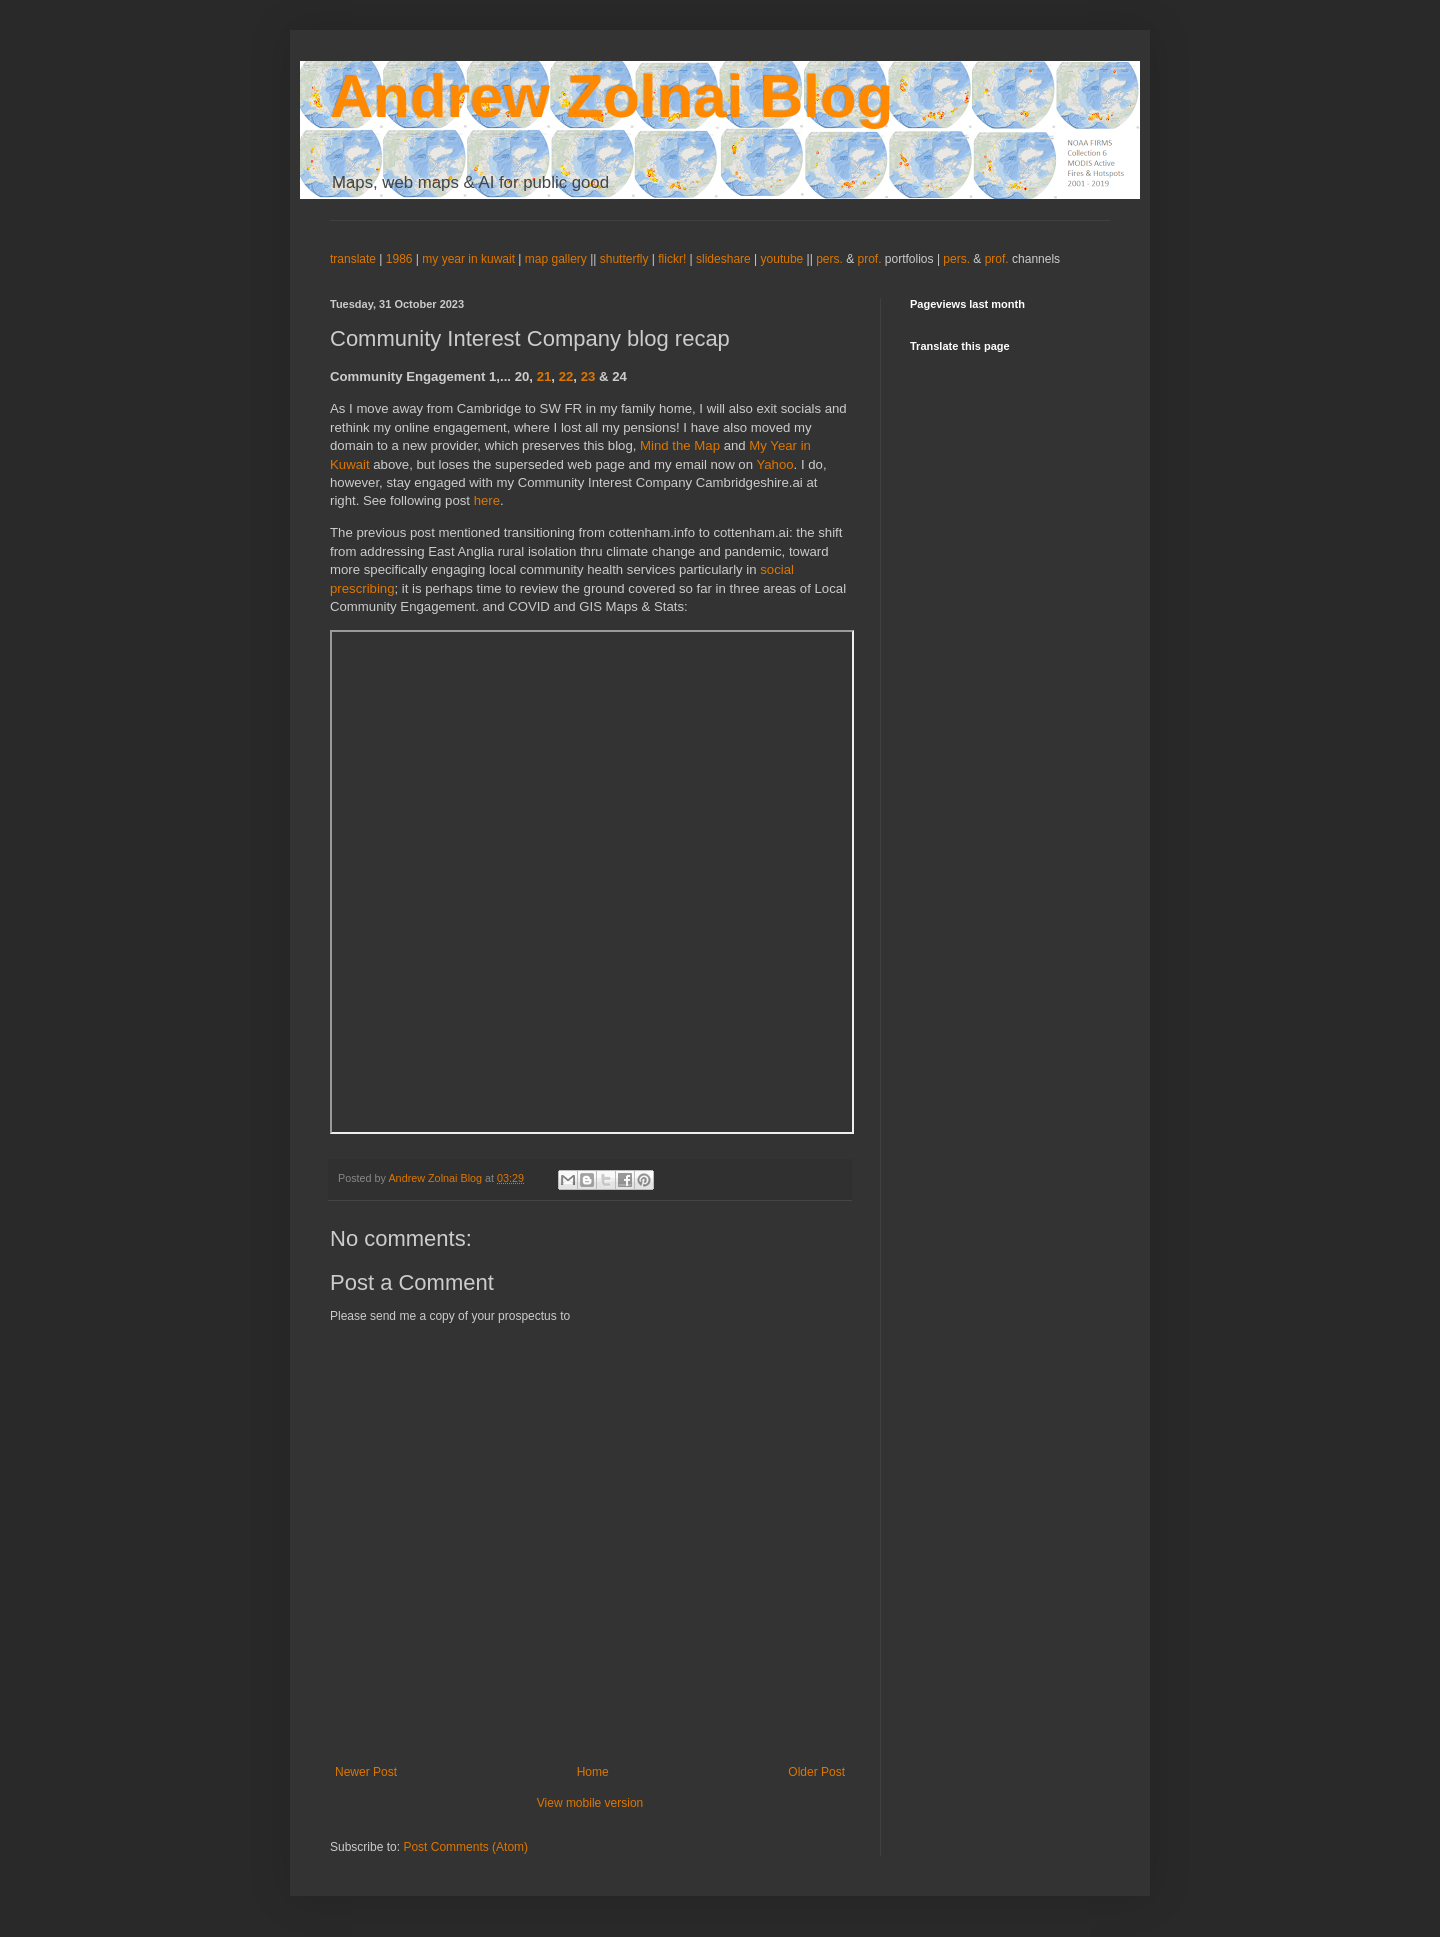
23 (588, 376)
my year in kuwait (468, 259)
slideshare (723, 259)
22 (566, 376)
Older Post (816, 1772)
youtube (782, 259)
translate (353, 259)
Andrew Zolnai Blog (611, 96)
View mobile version (590, 1803)
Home (593, 1772)
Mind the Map (680, 445)
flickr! (672, 259)
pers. (831, 259)
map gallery (556, 259)
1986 (401, 259)
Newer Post (366, 1772)
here (487, 500)
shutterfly (624, 259)
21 (544, 376)
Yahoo (774, 464)
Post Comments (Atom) (465, 1847)
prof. (870, 259)
